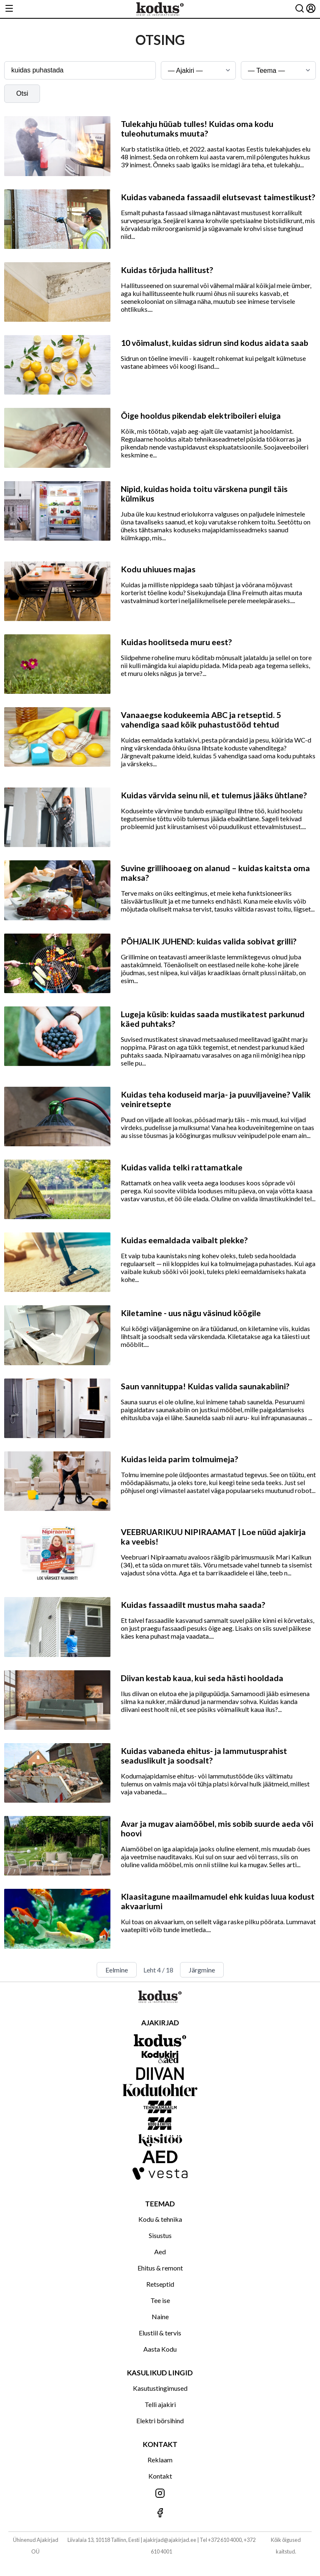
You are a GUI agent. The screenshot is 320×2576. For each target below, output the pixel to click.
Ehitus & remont (160, 2268)
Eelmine (116, 1970)
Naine (160, 2316)
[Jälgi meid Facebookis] (160, 2513)
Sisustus (160, 2235)
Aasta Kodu (160, 2349)
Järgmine (202, 1970)
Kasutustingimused (160, 2388)
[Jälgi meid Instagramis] (160, 2493)
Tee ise (160, 2300)
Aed (160, 2252)
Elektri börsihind (160, 2420)
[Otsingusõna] (80, 70)
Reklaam (160, 2460)
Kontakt (160, 2476)
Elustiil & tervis (160, 2333)
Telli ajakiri (160, 2404)
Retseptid (160, 2284)
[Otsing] (300, 9)
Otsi (22, 93)
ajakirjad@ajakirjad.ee (169, 2539)
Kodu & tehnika (160, 2219)
